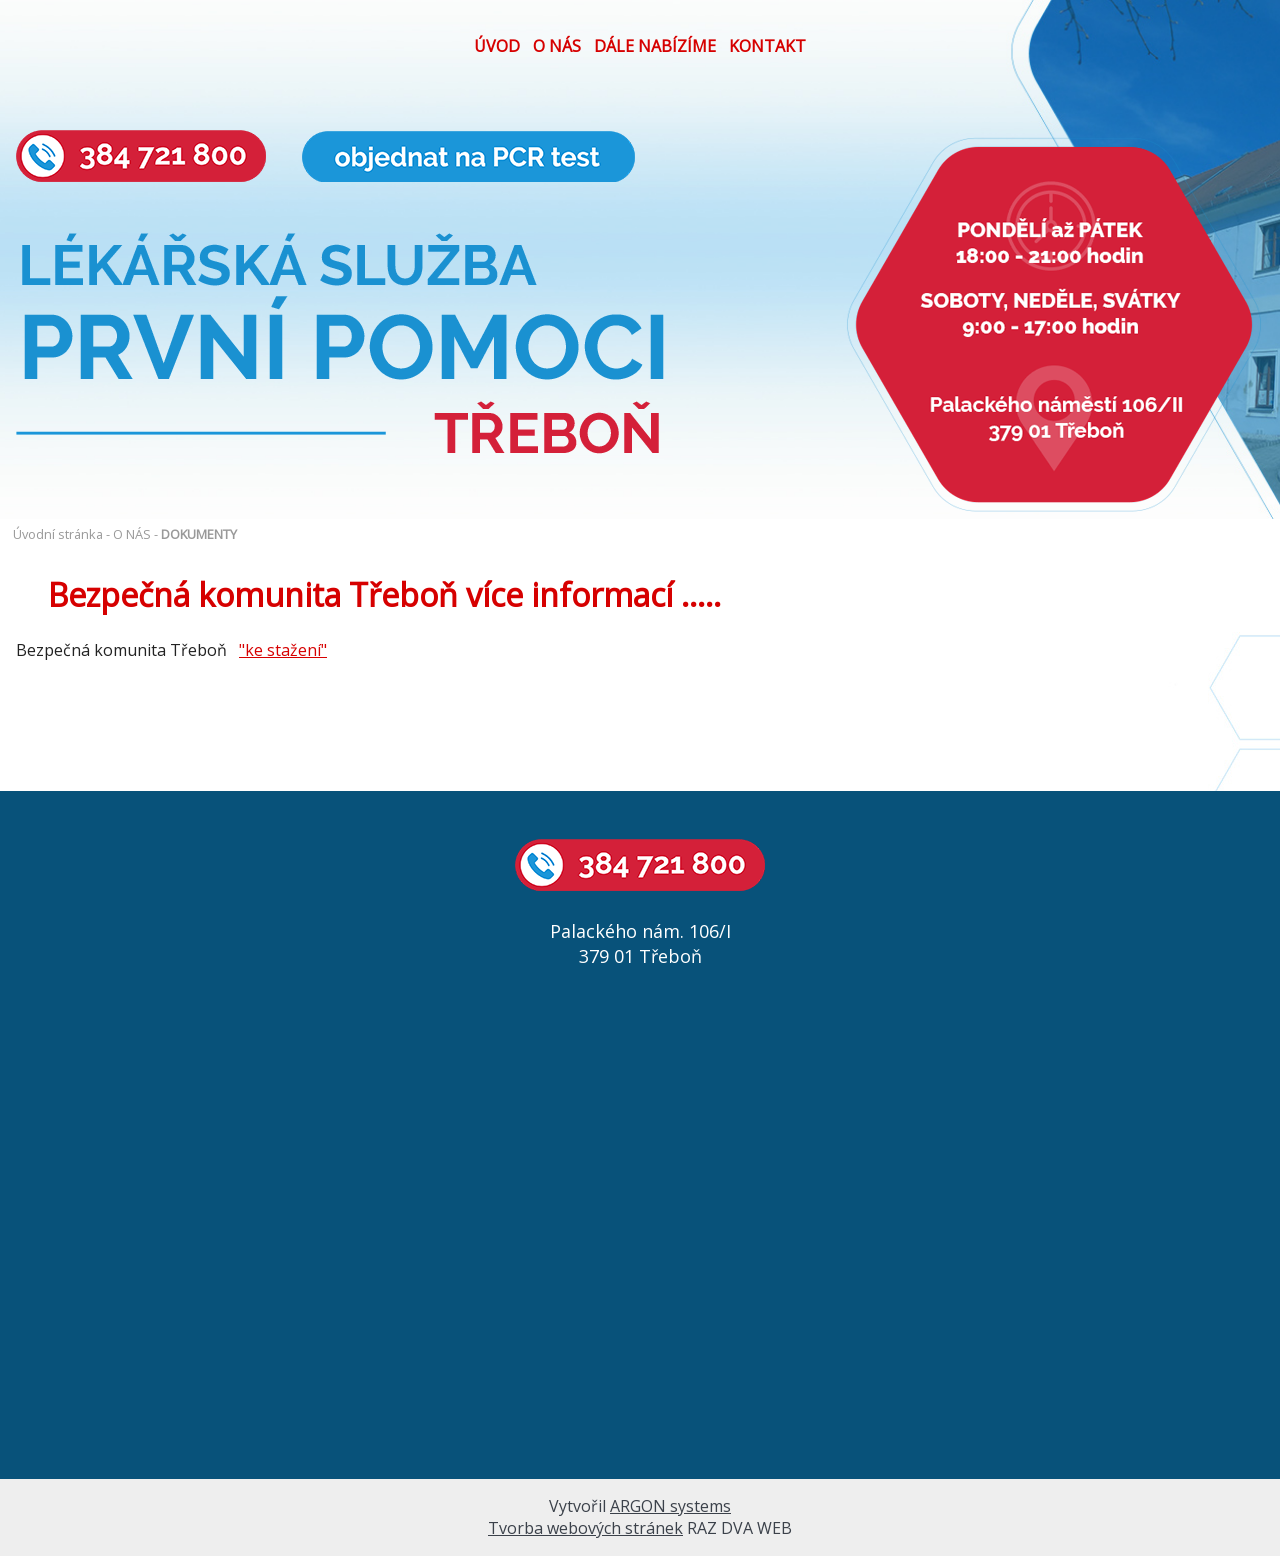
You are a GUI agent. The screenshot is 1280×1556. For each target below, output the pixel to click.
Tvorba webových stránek (585, 1528)
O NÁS (557, 46)
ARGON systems (670, 1506)
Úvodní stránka (58, 534)
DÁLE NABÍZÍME (655, 46)
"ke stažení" (283, 650)
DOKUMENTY (199, 534)
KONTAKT (767, 46)
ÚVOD (497, 46)
